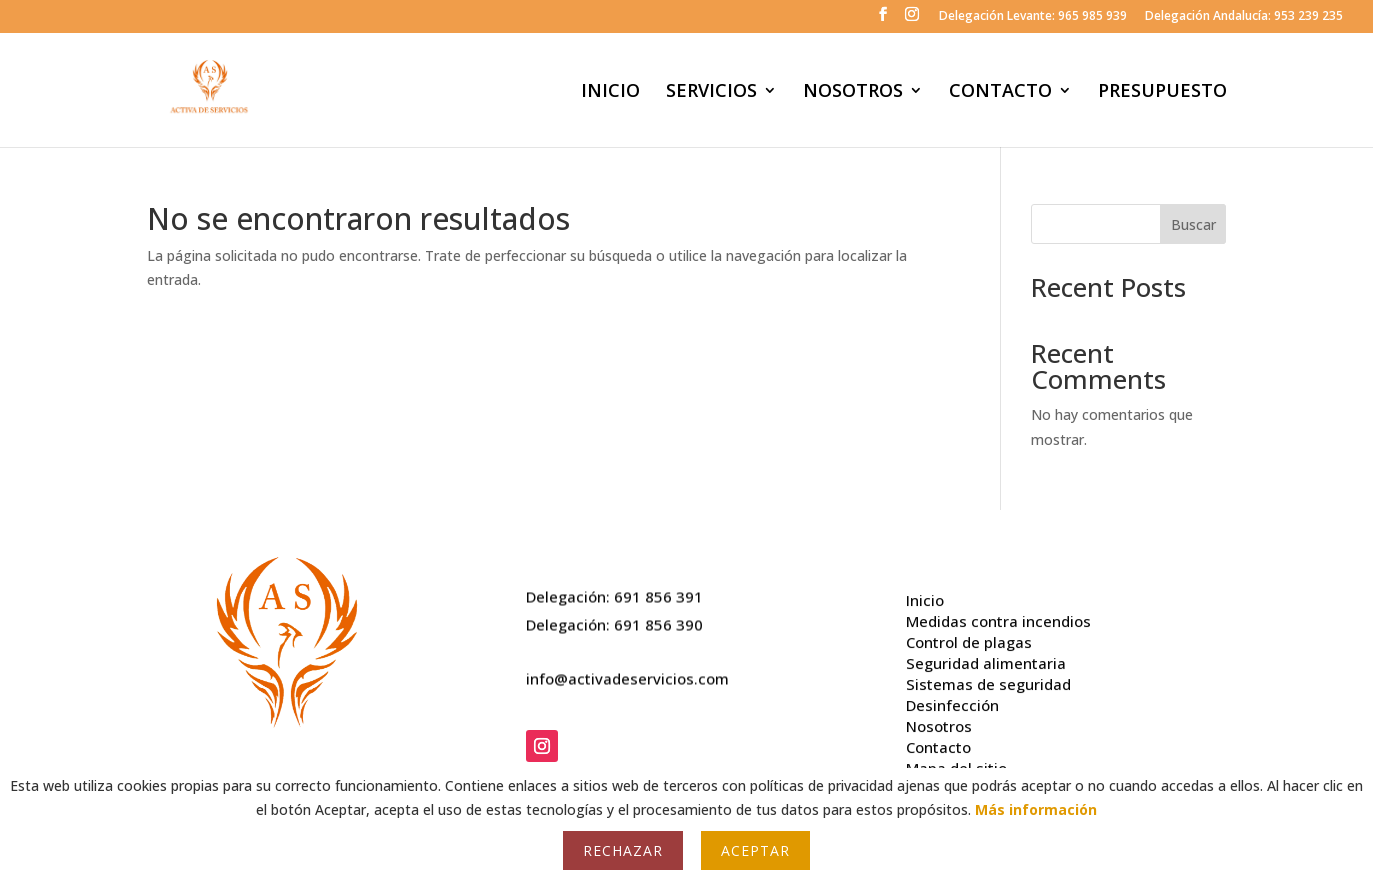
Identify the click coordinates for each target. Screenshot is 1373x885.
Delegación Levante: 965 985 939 (1033, 17)
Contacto (938, 740)
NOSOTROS (853, 92)
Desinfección (952, 698)
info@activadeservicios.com (627, 675)
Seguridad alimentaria (986, 656)
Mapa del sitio (956, 761)
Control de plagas (969, 635)
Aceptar (755, 850)
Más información (1036, 809)
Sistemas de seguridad (988, 677)
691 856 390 (658, 620)
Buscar (1193, 224)
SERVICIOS (711, 92)
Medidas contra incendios (998, 614)
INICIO (610, 92)
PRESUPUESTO (1162, 92)
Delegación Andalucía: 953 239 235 (1244, 17)
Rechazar (623, 850)
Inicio (925, 593)
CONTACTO (1000, 92)
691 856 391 (658, 593)
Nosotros (939, 719)
